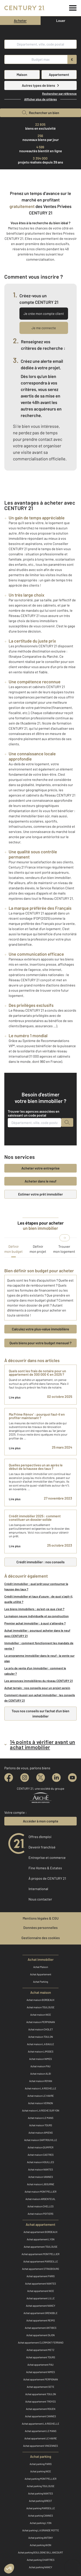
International (38, 1889)
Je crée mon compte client (44, 313)
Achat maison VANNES (40, 2176)
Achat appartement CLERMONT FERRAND (40, 2342)
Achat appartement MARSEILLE (40, 2261)
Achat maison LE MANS (40, 2117)
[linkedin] (56, 1777)
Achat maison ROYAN (40, 2080)
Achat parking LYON (40, 2522)
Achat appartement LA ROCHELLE (40, 2423)
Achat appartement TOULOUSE (40, 2246)
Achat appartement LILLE (41, 2298)
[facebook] (8, 1777)
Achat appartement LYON (40, 2239)
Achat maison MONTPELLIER (40, 2191)
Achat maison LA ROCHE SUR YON (40, 2110)
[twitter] (40, 1777)
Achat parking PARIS (41, 2463)
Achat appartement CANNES (40, 2416)
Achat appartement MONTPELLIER (40, 2253)
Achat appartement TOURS (40, 2357)
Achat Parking (40, 1981)
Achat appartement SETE (40, 2386)
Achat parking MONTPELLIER (40, 2478)
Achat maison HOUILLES (40, 2162)
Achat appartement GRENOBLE (40, 2312)
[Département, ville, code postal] (40, 44)
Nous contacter (40, 1899)
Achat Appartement (40, 1974)
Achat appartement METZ (40, 2349)
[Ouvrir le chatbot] (72, 2567)
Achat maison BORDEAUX (40, 1999)
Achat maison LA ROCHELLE (40, 2088)
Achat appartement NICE (40, 2290)
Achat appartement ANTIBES (40, 2327)
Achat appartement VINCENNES (40, 2445)
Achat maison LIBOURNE (40, 2184)
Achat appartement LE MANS (40, 2430)
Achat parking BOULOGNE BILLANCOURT (40, 2552)
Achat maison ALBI (40, 2073)
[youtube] (72, 1777)
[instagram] (24, 1777)
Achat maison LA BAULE (40, 2044)
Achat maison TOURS (40, 2125)
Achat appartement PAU (40, 2364)
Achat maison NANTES (40, 2169)
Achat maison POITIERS (40, 2213)
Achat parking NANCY (40, 2567)
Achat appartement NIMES (40, 2371)
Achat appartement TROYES (40, 2401)
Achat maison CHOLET (40, 2029)
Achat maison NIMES (40, 2058)
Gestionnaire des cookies (40, 1938)
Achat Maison (40, 1966)
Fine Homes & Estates (45, 1868)
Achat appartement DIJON (40, 2335)
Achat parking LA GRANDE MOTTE (40, 2530)
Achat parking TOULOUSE (40, 2486)
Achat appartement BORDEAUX (40, 2231)
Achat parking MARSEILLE (40, 2508)
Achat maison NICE (40, 2014)
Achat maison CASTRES (41, 2154)
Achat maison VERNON (40, 2103)
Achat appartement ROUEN (40, 2408)
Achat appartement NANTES (40, 2283)
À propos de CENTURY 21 (47, 1878)
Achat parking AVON (40, 2545)
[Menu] (73, 8)
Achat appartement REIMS (40, 2320)
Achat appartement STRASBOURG (40, 2268)
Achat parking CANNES (40, 2515)
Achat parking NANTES (40, 2493)
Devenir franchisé (42, 1847)
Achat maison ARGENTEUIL (40, 2198)
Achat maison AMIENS (41, 2132)
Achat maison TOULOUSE (40, 2007)
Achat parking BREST (40, 2500)
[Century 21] (24, 8)
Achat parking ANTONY (40, 2537)
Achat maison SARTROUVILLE (40, 2139)
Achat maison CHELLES (40, 2206)
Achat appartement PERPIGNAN (40, 2379)
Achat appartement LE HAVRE (40, 2438)
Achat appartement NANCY (40, 2305)
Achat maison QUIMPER (40, 2147)
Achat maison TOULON (40, 2036)
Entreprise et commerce (47, 1857)
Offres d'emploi (40, 1837)
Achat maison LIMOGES (40, 2051)
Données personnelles (40, 1927)
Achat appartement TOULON (40, 2394)
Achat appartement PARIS (41, 2276)
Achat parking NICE (40, 2471)
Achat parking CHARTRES (40, 2559)
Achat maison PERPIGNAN (40, 2021)
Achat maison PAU (40, 2066)
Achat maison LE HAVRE (40, 2095)
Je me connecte (44, 328)
